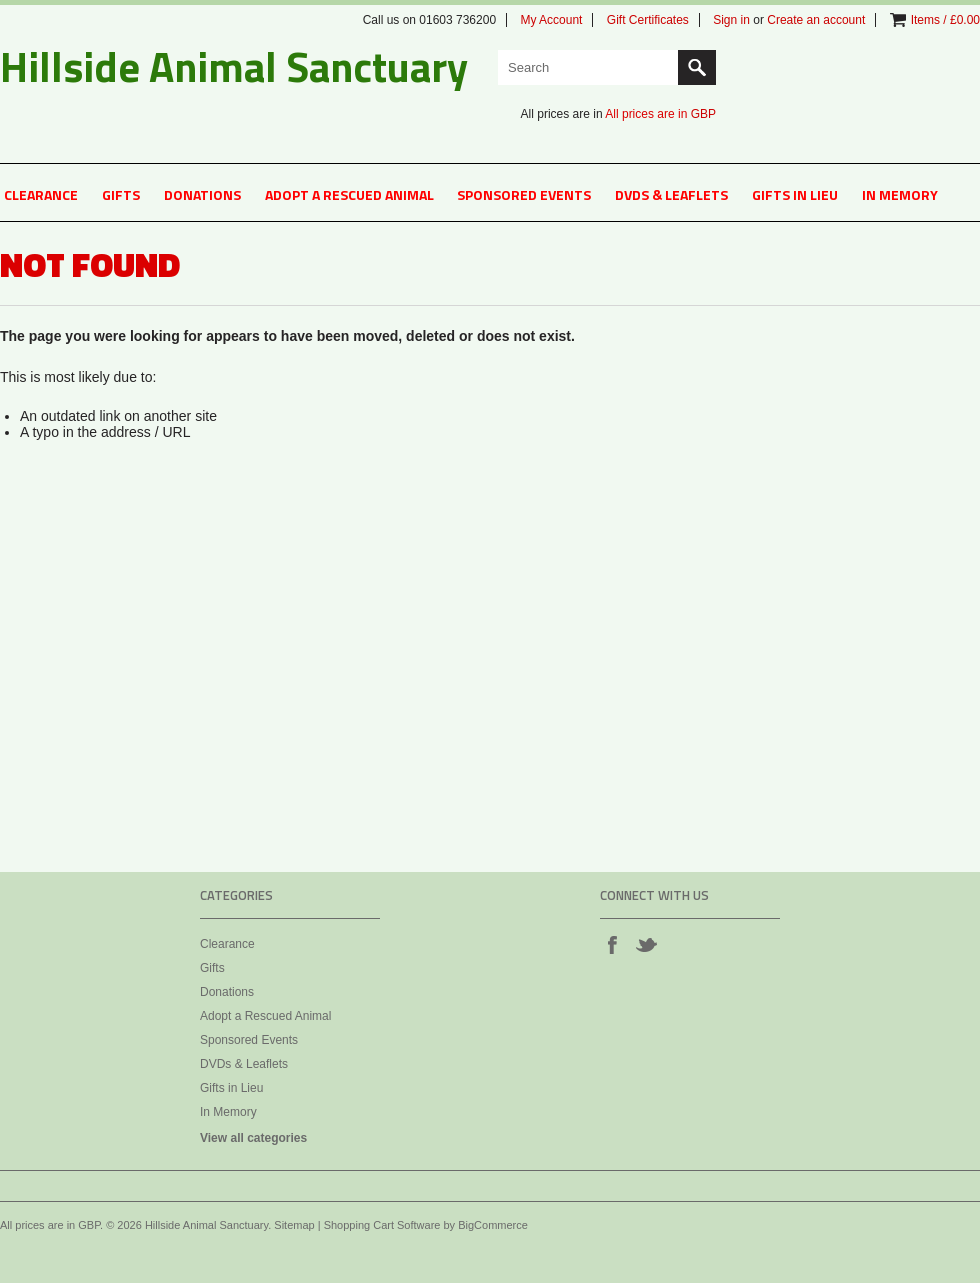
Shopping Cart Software (382, 1225)
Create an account (816, 20)
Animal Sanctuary (234, 66)
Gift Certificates (648, 20)
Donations (202, 194)
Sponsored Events (524, 194)
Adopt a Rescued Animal (349, 194)
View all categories (253, 1138)
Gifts (121, 194)
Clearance (41, 194)
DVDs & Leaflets (671, 194)
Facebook (612, 944)
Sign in (731, 20)
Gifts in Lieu (795, 194)
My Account (551, 20)
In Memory (900, 194)
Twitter (646, 944)
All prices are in (660, 114)
